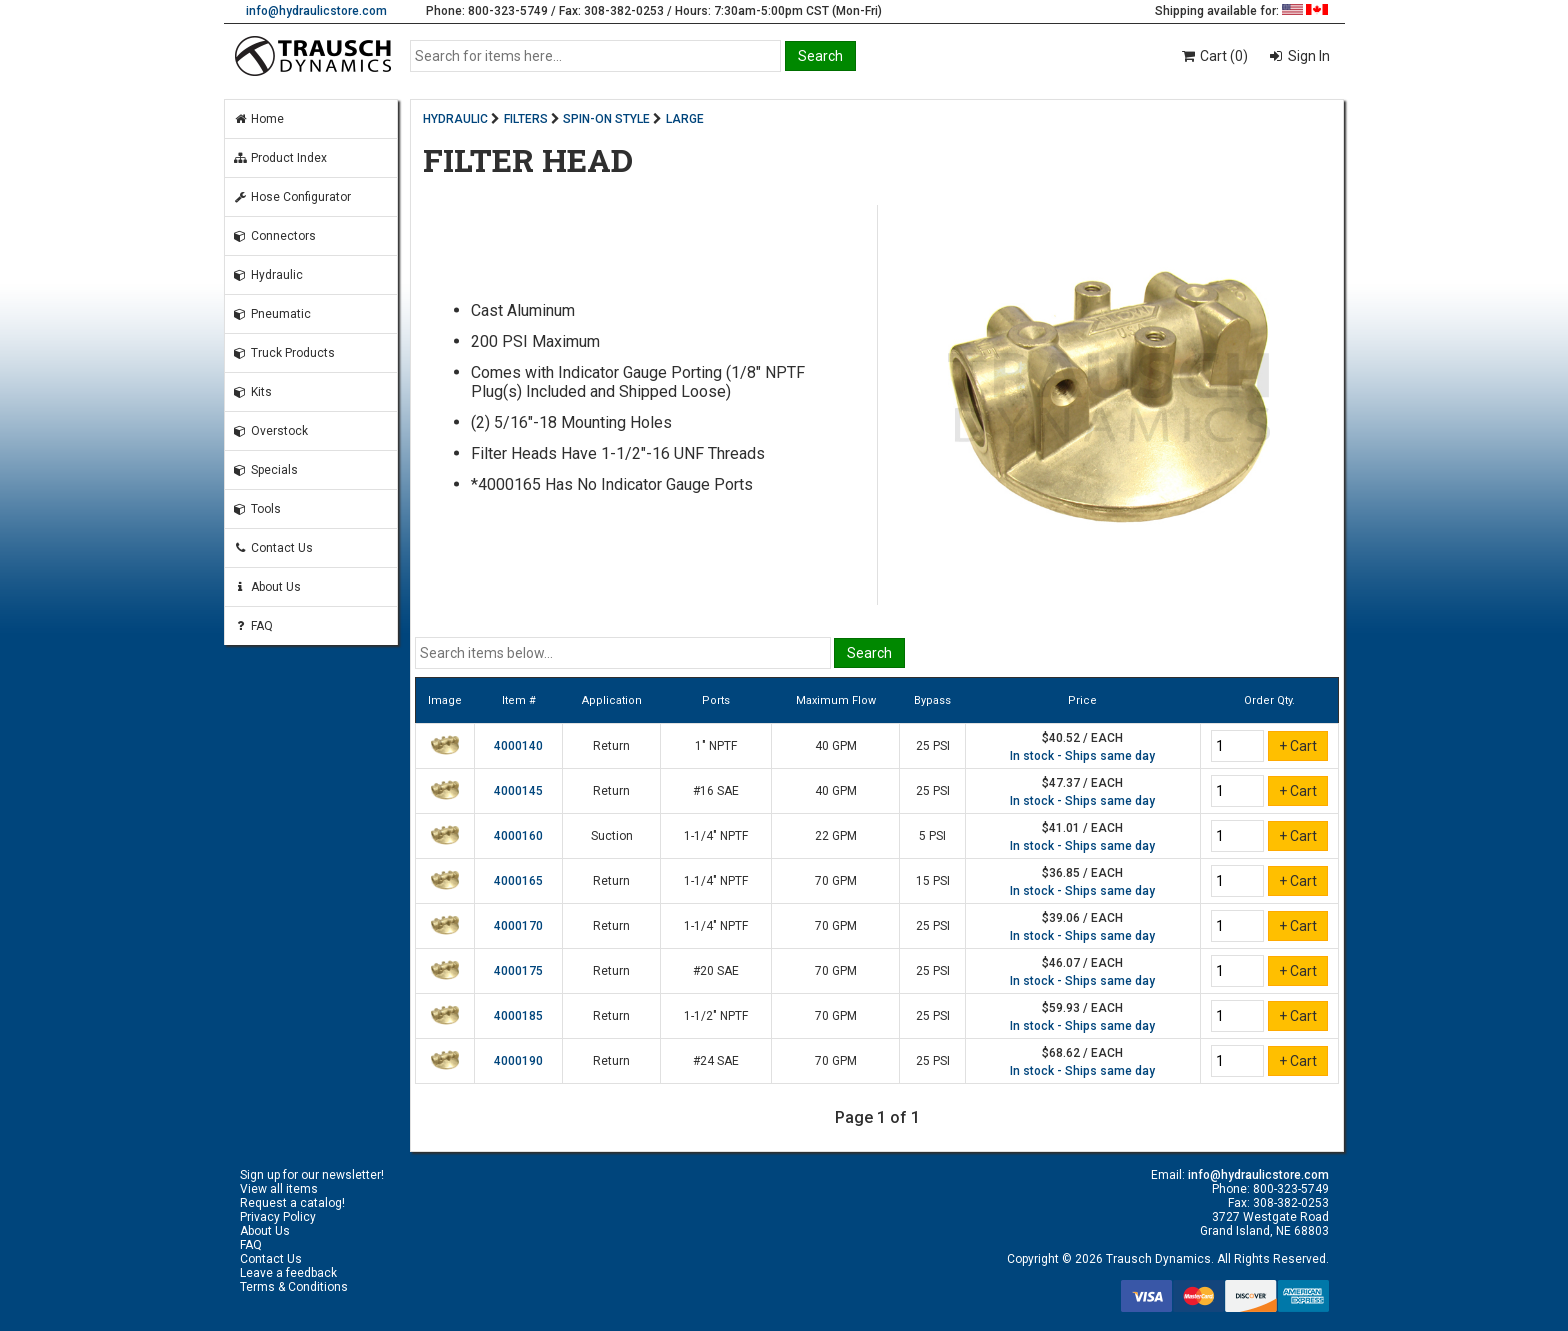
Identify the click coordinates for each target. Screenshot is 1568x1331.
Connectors (274, 236)
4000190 (518, 1061)
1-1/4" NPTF (716, 836)
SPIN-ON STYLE (606, 119)
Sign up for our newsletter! (312, 1175)
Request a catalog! (292, 1203)
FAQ (253, 626)
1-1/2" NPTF (716, 1016)
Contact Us (273, 548)
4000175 (518, 971)
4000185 (518, 1016)
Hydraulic (268, 275)
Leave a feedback (288, 1273)
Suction (612, 836)
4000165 (518, 881)
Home (258, 119)
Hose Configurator (292, 197)
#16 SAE (716, 791)
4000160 (518, 836)
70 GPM (836, 881)
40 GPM (836, 746)
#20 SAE (716, 971)
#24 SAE (716, 1061)
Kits (252, 392)
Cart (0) (1213, 56)
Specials (265, 470)
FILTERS (526, 119)
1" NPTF (716, 746)
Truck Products (284, 353)
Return (611, 746)
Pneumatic (272, 314)
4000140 (518, 746)
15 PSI (933, 881)
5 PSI (932, 836)
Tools (257, 509)
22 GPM (836, 836)
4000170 (518, 926)
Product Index (280, 158)
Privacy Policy (278, 1217)
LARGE (685, 119)
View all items (279, 1189)
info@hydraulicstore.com (316, 11)
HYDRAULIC (455, 119)
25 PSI (933, 746)
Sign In (1307, 56)
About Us (267, 587)
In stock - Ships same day (1082, 756)
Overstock (270, 431)
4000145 (518, 791)
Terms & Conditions (294, 1287)
